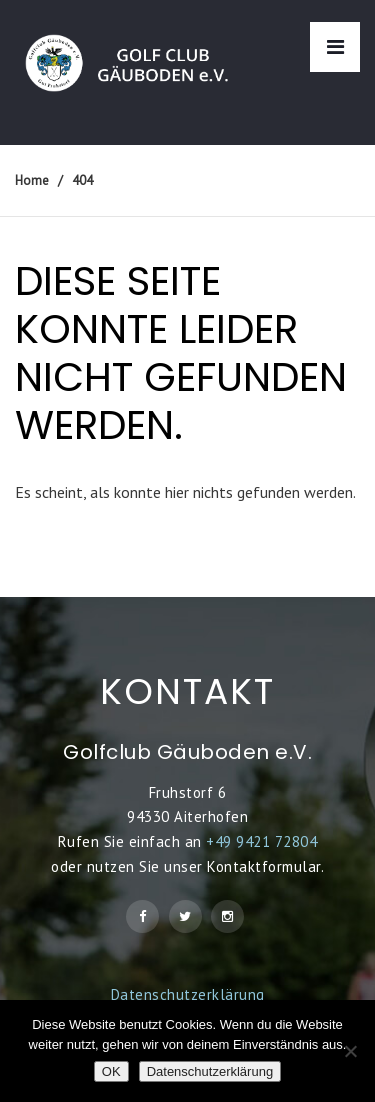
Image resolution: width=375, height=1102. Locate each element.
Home (32, 180)
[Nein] (350, 1051)
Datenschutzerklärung (188, 994)
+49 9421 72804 (261, 841)
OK (111, 1071)
